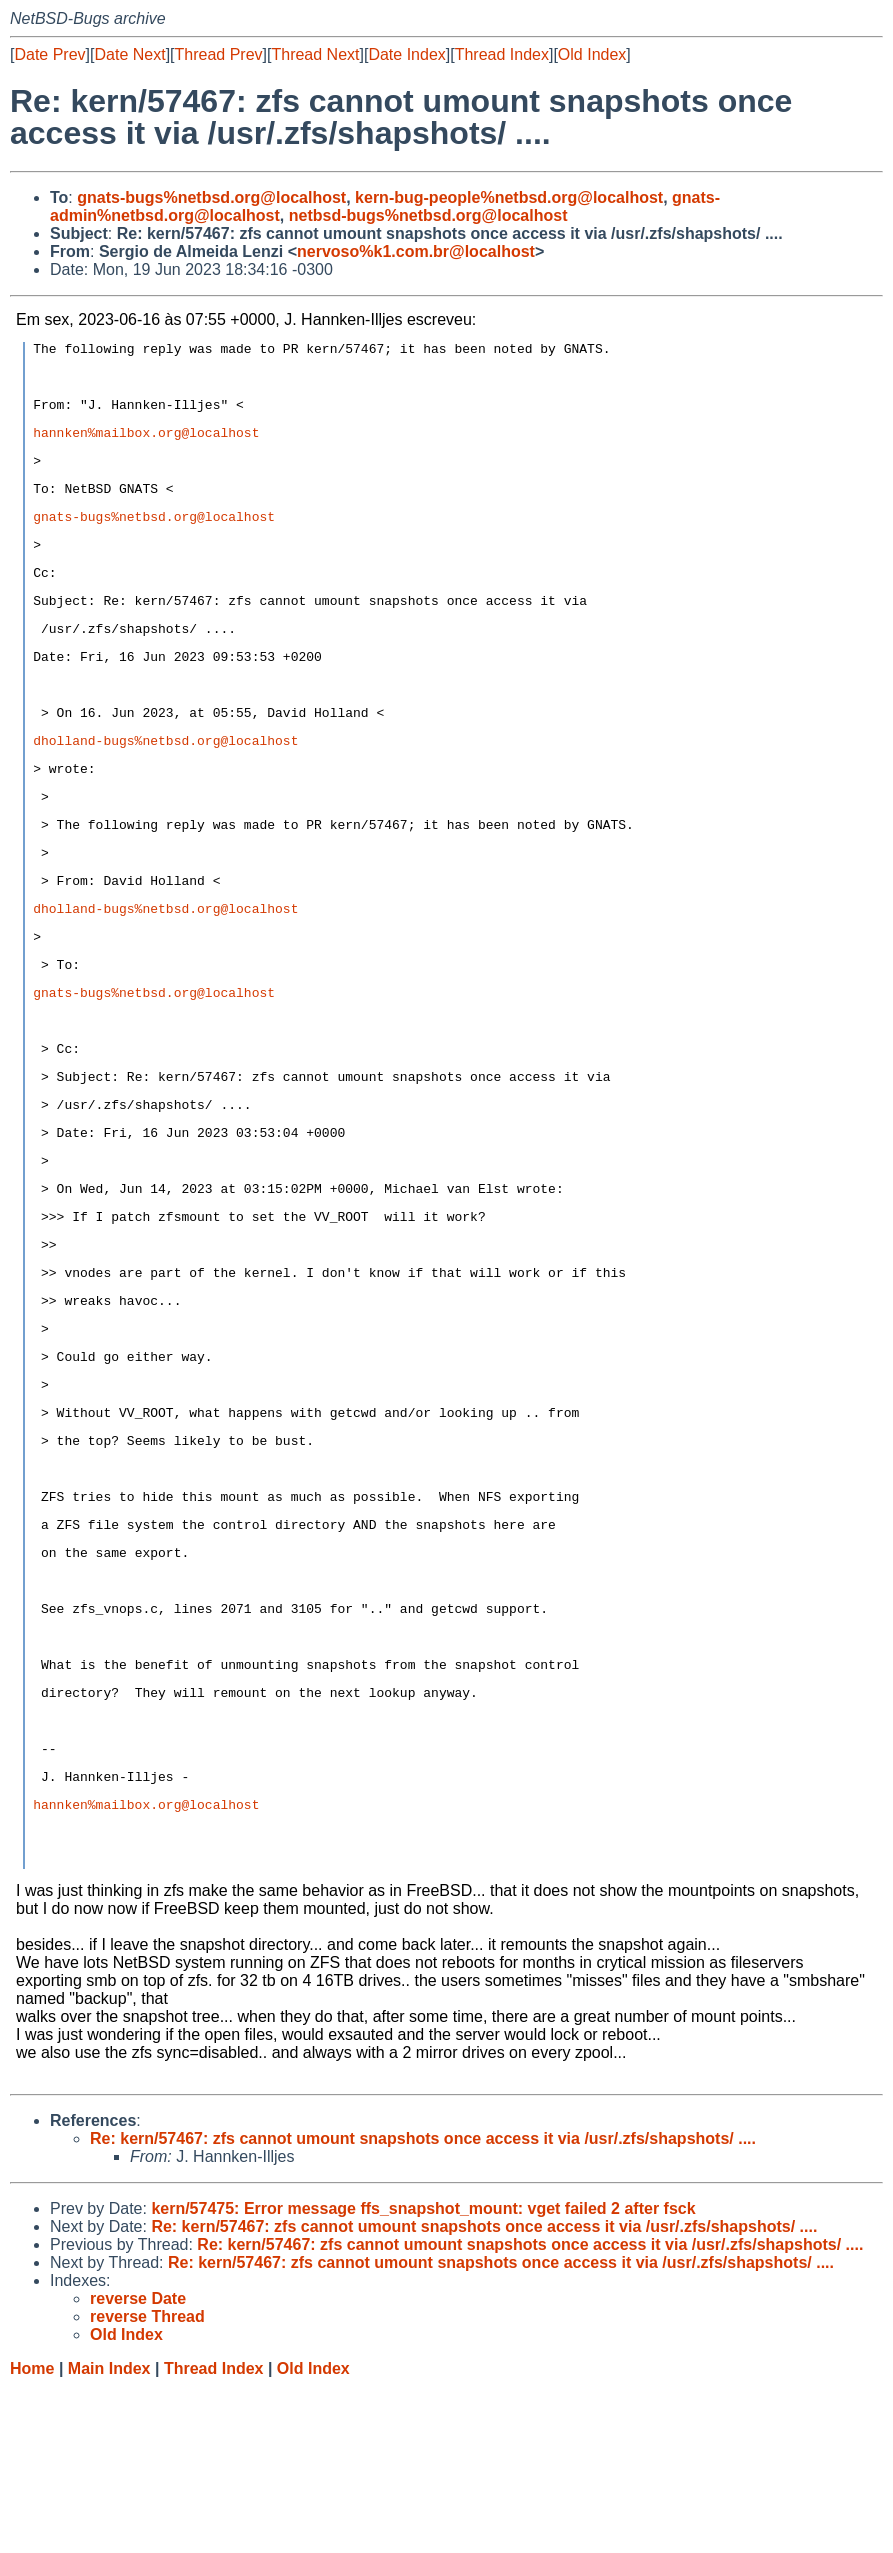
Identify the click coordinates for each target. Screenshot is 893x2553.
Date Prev (49, 54)
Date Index (406, 54)
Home (32, 2533)
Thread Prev (219, 54)
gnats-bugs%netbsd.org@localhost (211, 197)
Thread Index (502, 54)
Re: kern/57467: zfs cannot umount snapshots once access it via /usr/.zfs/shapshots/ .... (423, 2303)
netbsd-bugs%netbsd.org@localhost (428, 215)
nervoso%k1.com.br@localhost (416, 251)
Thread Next (315, 54)
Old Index (592, 54)
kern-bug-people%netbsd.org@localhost (509, 197)
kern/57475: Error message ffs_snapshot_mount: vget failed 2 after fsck (423, 2373)
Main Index (109, 2533)
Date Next (129, 54)
